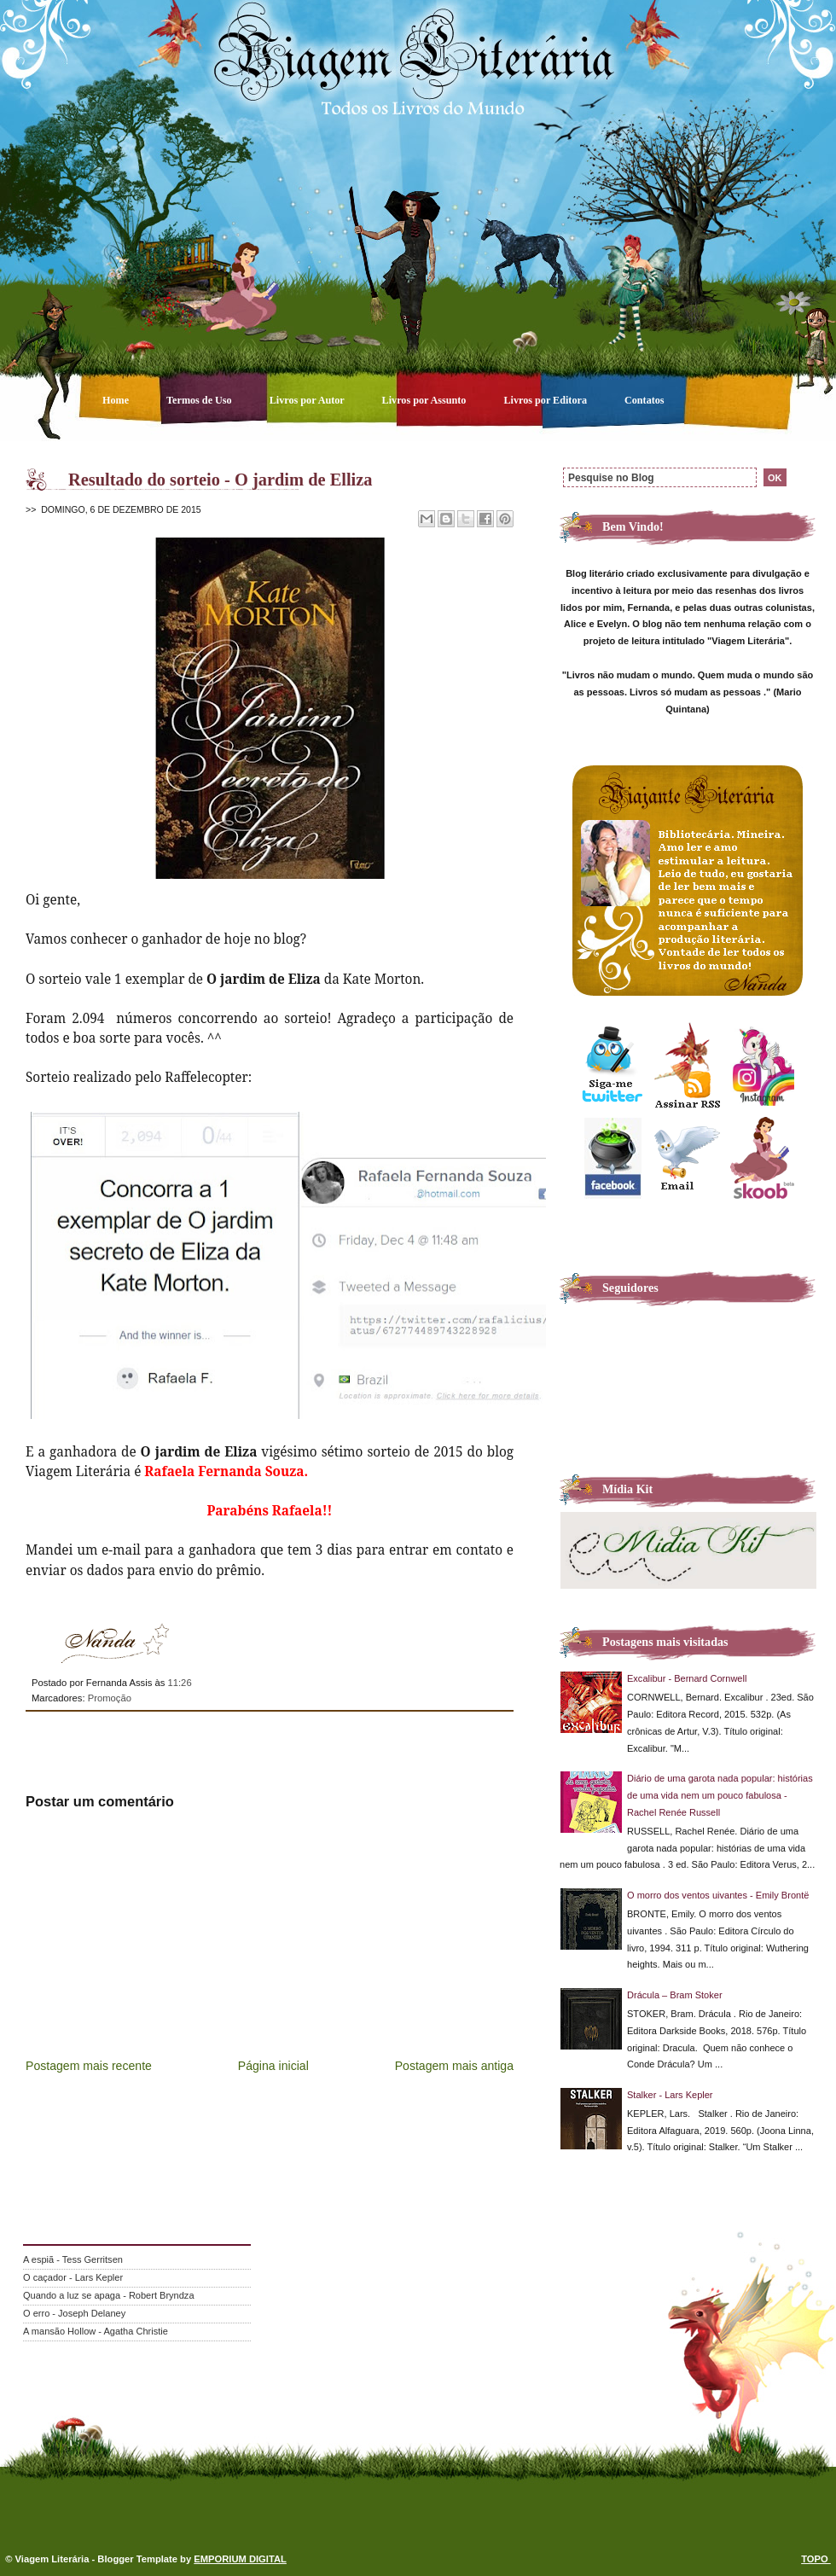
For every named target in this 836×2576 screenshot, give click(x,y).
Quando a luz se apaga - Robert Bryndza (108, 2295)
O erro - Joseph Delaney (74, 2313)
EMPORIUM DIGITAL (240, 2559)
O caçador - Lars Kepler (73, 2277)
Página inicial (273, 2066)
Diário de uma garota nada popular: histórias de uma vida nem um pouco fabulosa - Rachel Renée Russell (720, 1795)
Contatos (644, 400)
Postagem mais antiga (454, 2066)
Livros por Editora (546, 400)
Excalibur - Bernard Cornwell (686, 1678)
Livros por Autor (308, 400)
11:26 (179, 1683)
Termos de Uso (200, 400)
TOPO (816, 2559)
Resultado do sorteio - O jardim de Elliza (220, 479)
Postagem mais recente (89, 2066)
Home (116, 400)
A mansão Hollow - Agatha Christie (95, 2331)
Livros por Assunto (425, 400)
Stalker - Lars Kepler (670, 2095)
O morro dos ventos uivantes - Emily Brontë (718, 1895)
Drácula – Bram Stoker (675, 1995)
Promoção (109, 1698)
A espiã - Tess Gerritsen (73, 2259)
